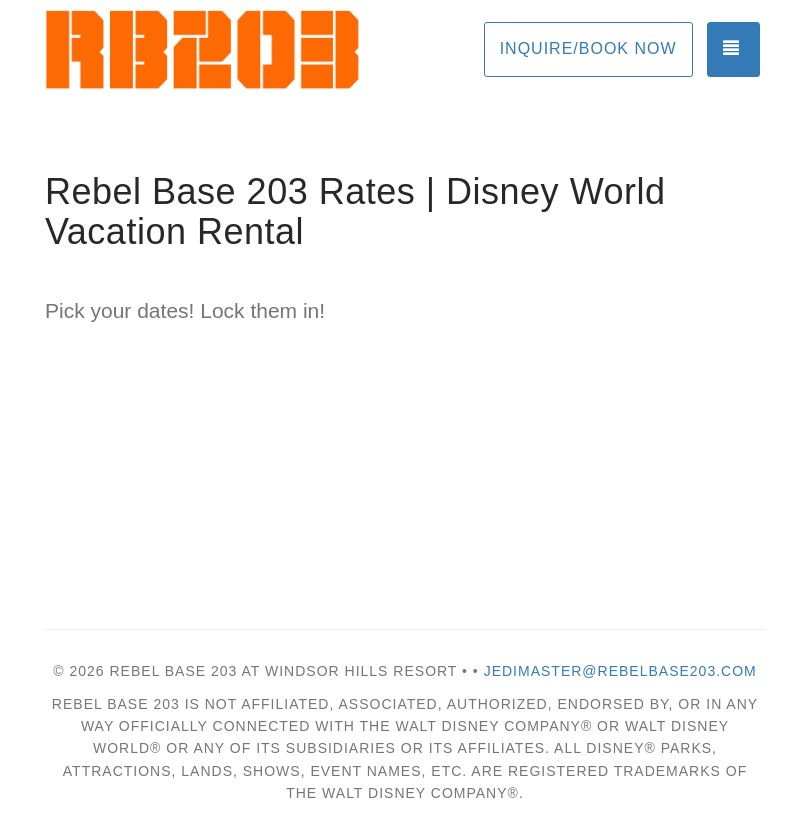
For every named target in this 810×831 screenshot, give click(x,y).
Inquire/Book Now (588, 48)
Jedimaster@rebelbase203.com (620, 671)
